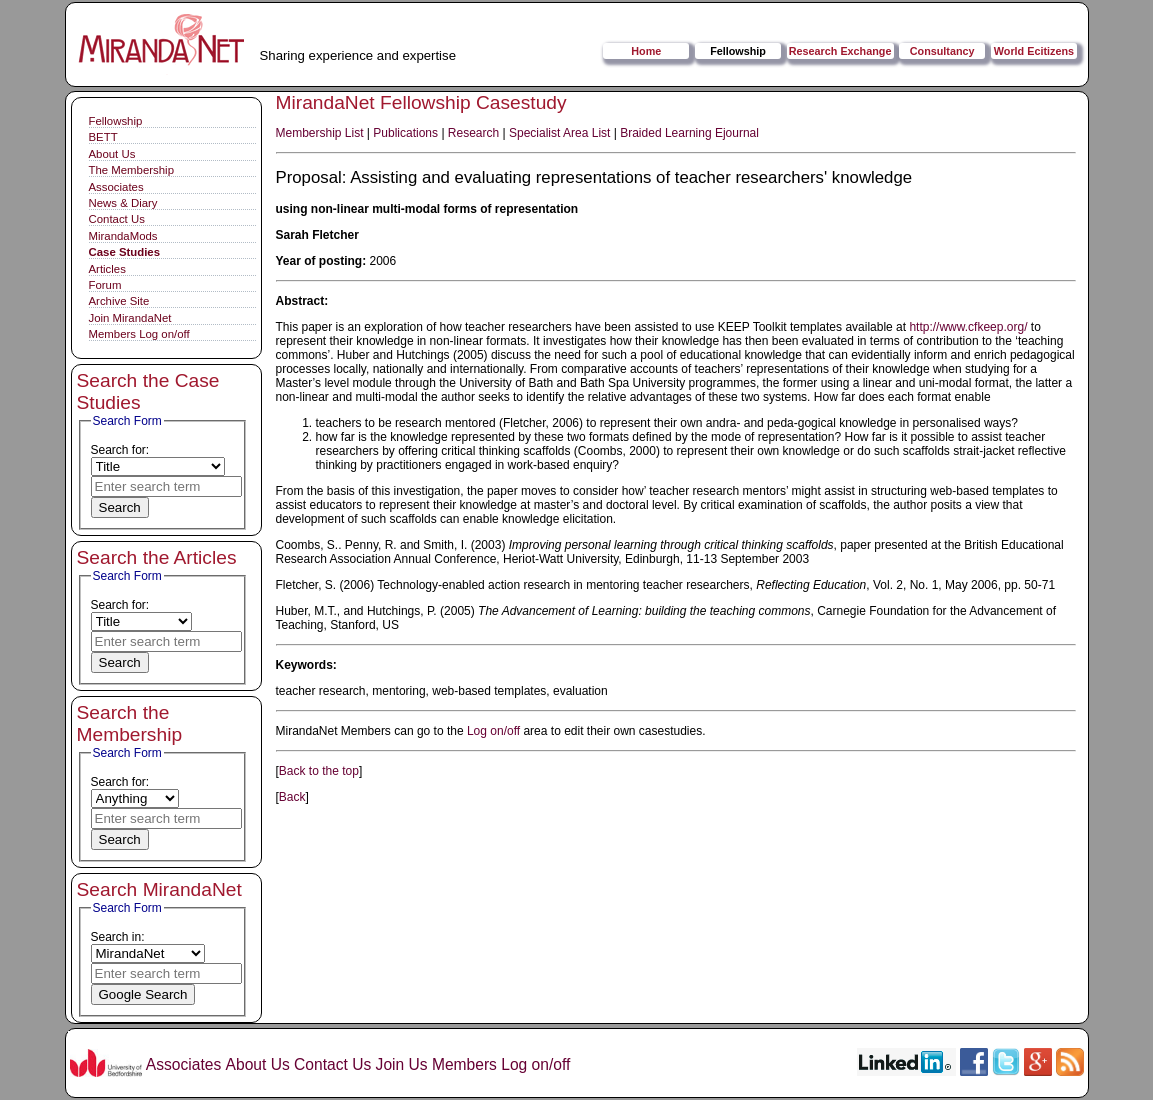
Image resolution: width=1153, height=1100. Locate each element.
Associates (116, 187)
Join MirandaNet (130, 318)
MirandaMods (123, 236)
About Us (112, 154)
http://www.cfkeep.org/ (968, 327)
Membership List (320, 133)
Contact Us (117, 219)
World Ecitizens (1034, 51)
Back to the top (319, 771)
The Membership (131, 170)
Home (646, 51)
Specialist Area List (559, 133)
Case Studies (125, 252)
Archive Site (119, 301)
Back (292, 797)
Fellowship (738, 51)
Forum (105, 285)
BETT (103, 137)
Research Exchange (840, 51)
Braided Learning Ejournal (689, 133)
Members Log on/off (139, 334)
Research (473, 133)
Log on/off (493, 731)
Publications (405, 133)
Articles (107, 269)
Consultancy (942, 51)
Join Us (402, 1064)
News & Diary (123, 203)
